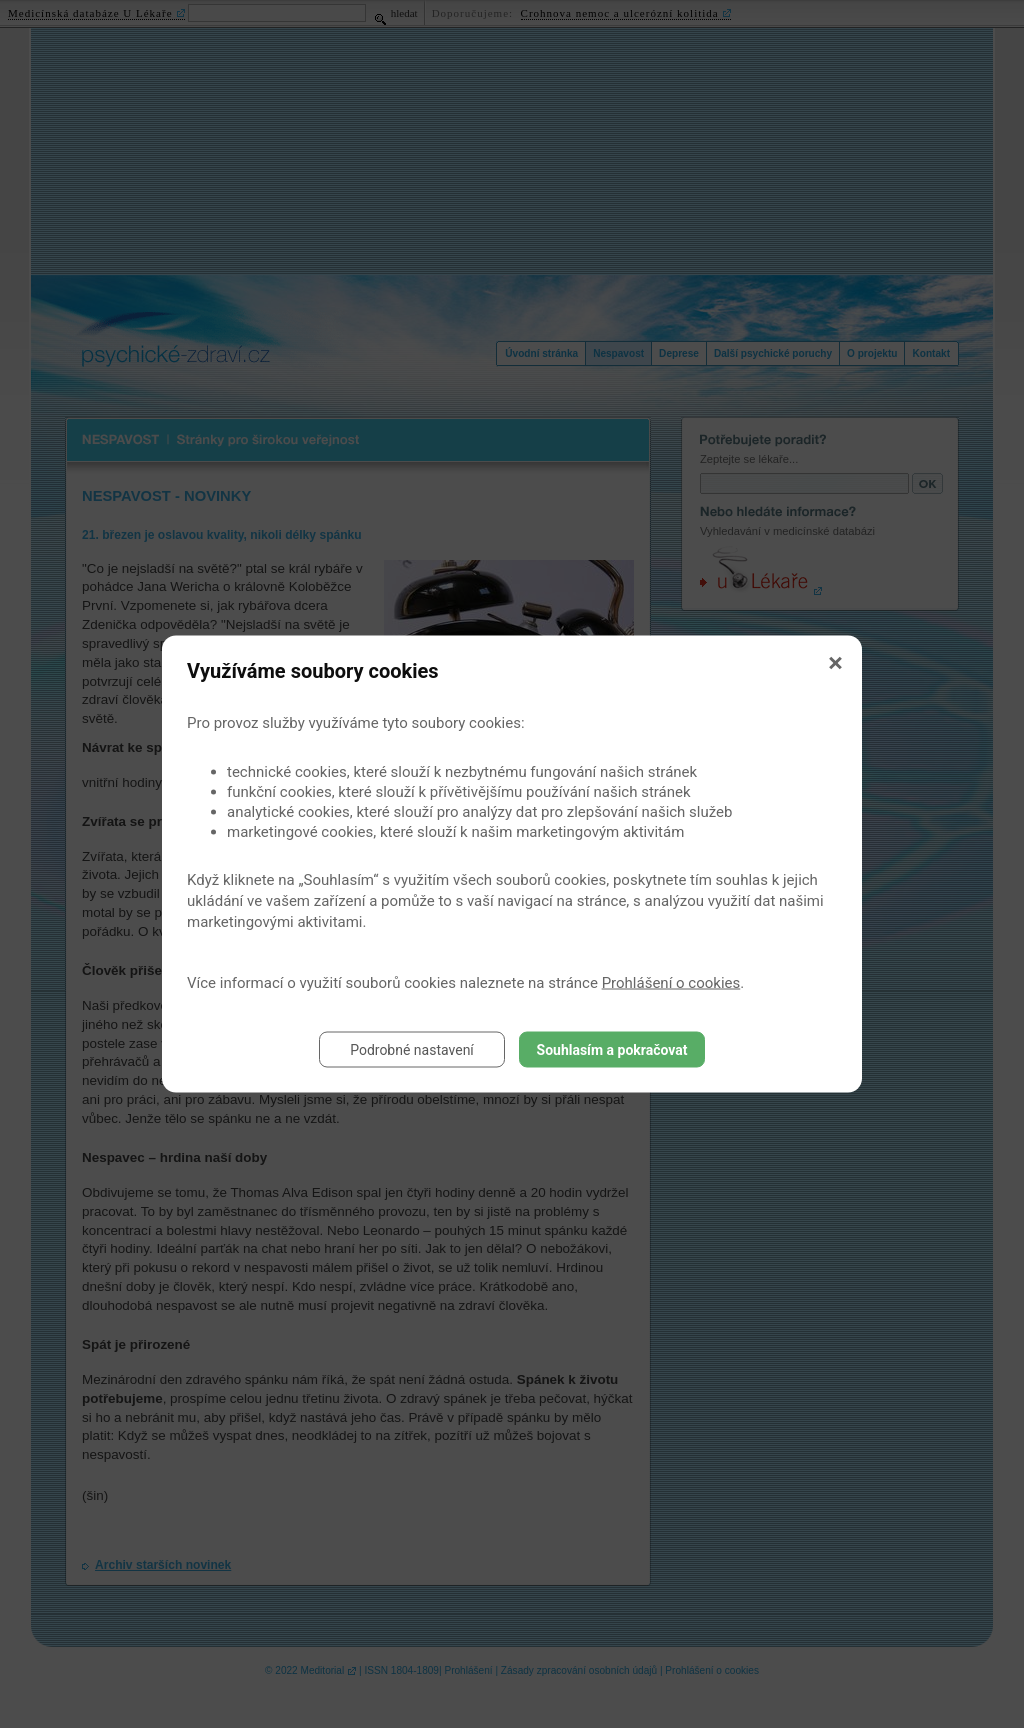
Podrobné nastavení (412, 1050)
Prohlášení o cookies (671, 983)
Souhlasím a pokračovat (612, 1050)
